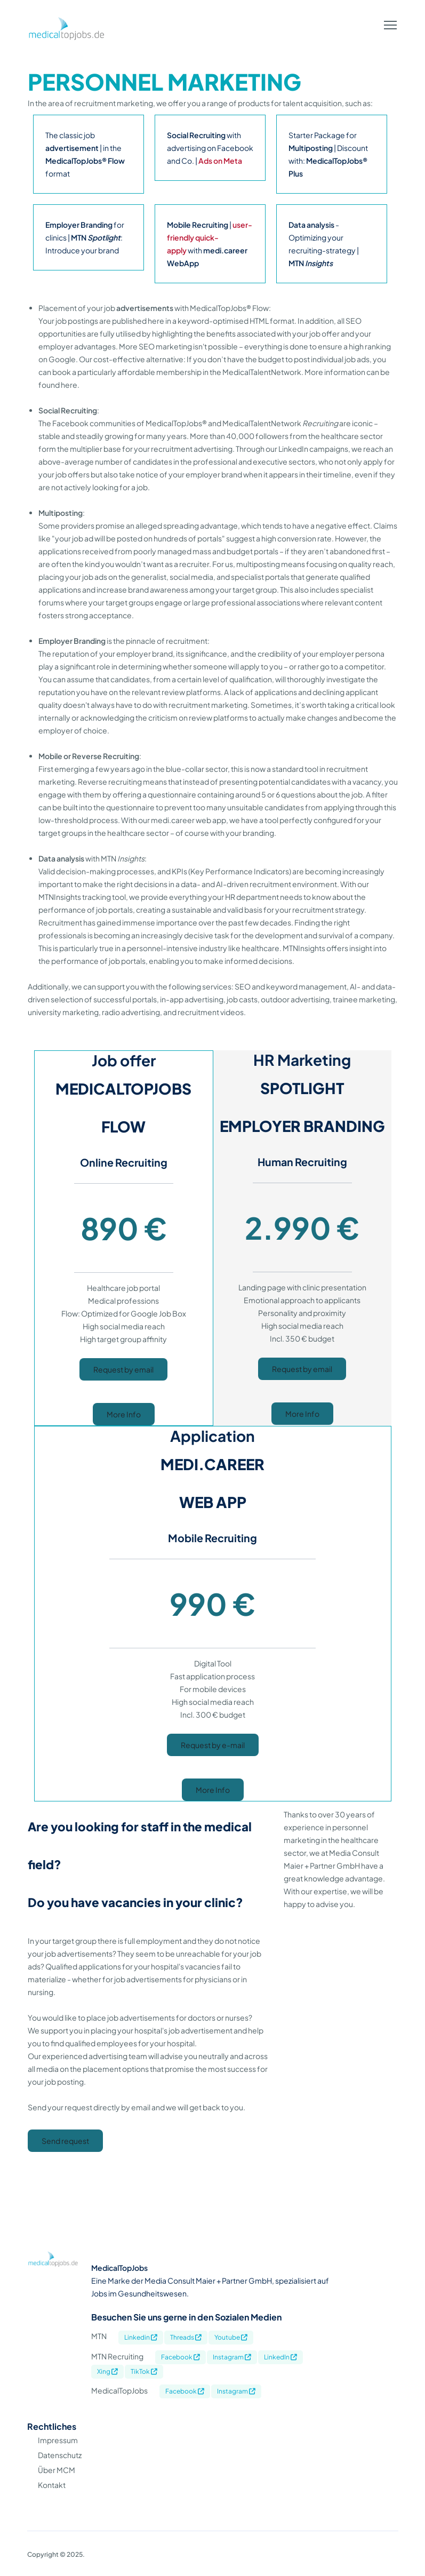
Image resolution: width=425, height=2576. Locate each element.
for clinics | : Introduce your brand (84, 237)
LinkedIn (280, 2357)
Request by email (123, 1369)
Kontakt (52, 2485)
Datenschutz (60, 2455)
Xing (107, 2371)
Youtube (230, 2337)
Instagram (232, 2357)
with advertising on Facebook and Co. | (210, 147)
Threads (186, 2337)
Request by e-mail (213, 1745)
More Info (124, 1414)
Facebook (180, 2357)
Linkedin (140, 2337)
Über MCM (56, 2470)
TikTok (144, 2371)
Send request (65, 2141)
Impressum (58, 2440)
